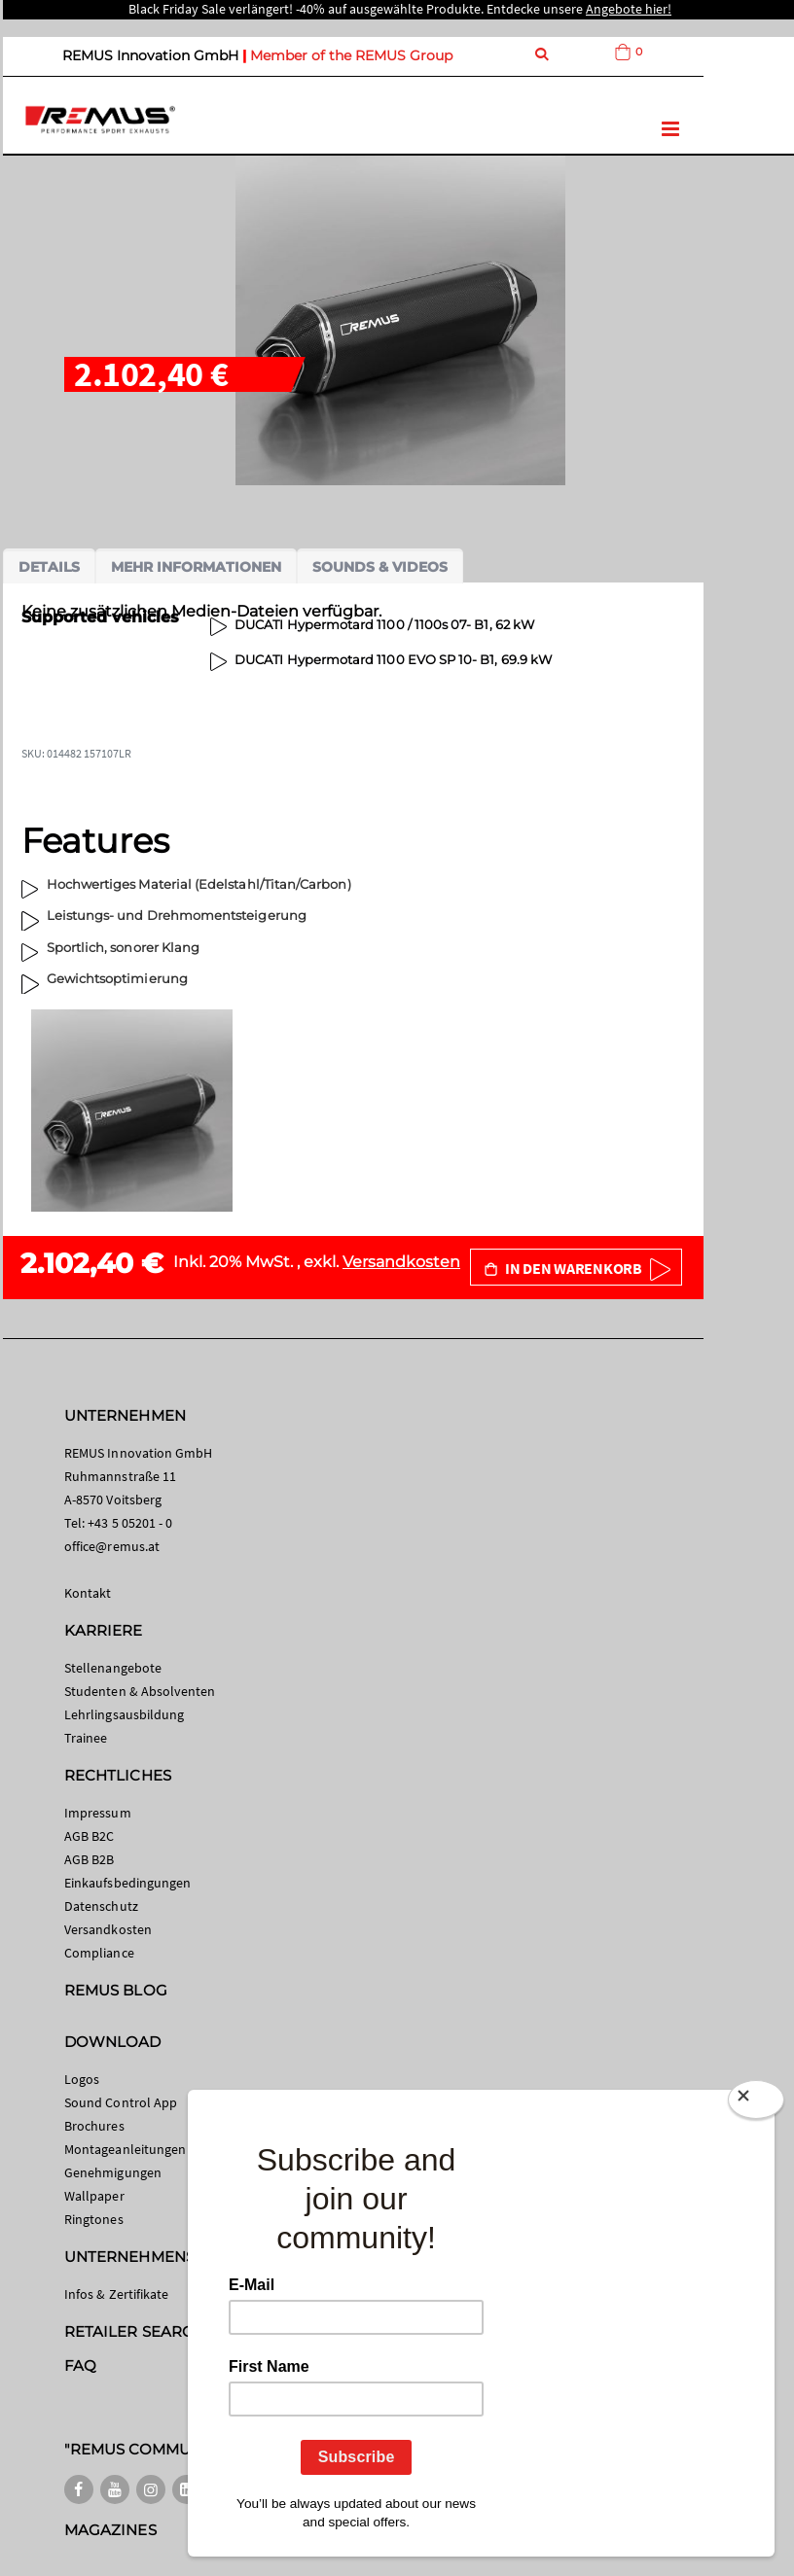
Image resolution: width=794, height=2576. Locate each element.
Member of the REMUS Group (351, 55)
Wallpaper (94, 2196)
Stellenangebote (113, 1667)
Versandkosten (401, 1262)
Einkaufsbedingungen (127, 1882)
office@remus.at (112, 1546)
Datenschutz (101, 1906)
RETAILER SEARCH (134, 2331)
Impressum (97, 1812)
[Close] (756, 2103)
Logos (81, 2079)
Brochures (94, 2126)
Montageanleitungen (125, 2149)
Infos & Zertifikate (116, 2294)
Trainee (85, 1738)
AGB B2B (89, 1859)
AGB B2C (89, 1836)
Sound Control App (120, 2102)
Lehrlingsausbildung (124, 1714)
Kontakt (87, 1593)
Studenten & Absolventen (140, 1691)
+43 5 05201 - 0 (130, 1523)
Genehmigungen (113, 2172)
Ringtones (94, 2219)
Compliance (99, 1952)
